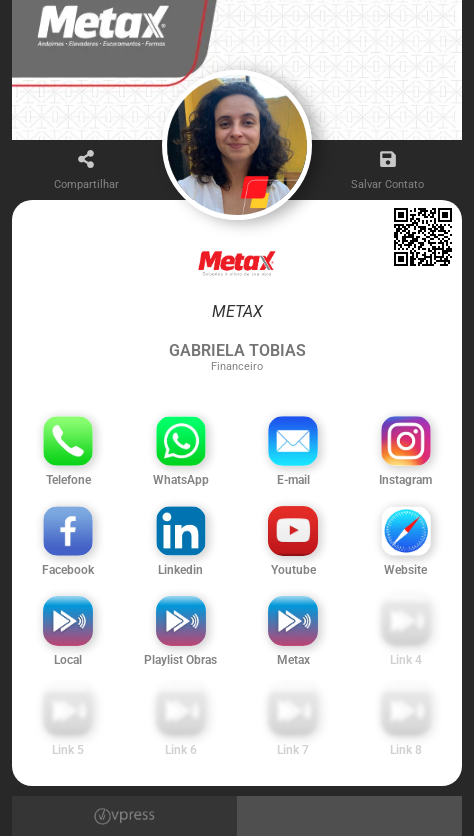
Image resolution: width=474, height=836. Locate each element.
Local (68, 660)
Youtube (293, 570)
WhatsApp (181, 480)
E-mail (293, 480)
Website (405, 570)
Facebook (68, 570)
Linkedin (180, 570)
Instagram (405, 480)
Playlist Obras (180, 660)
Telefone (68, 480)
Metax (293, 660)
